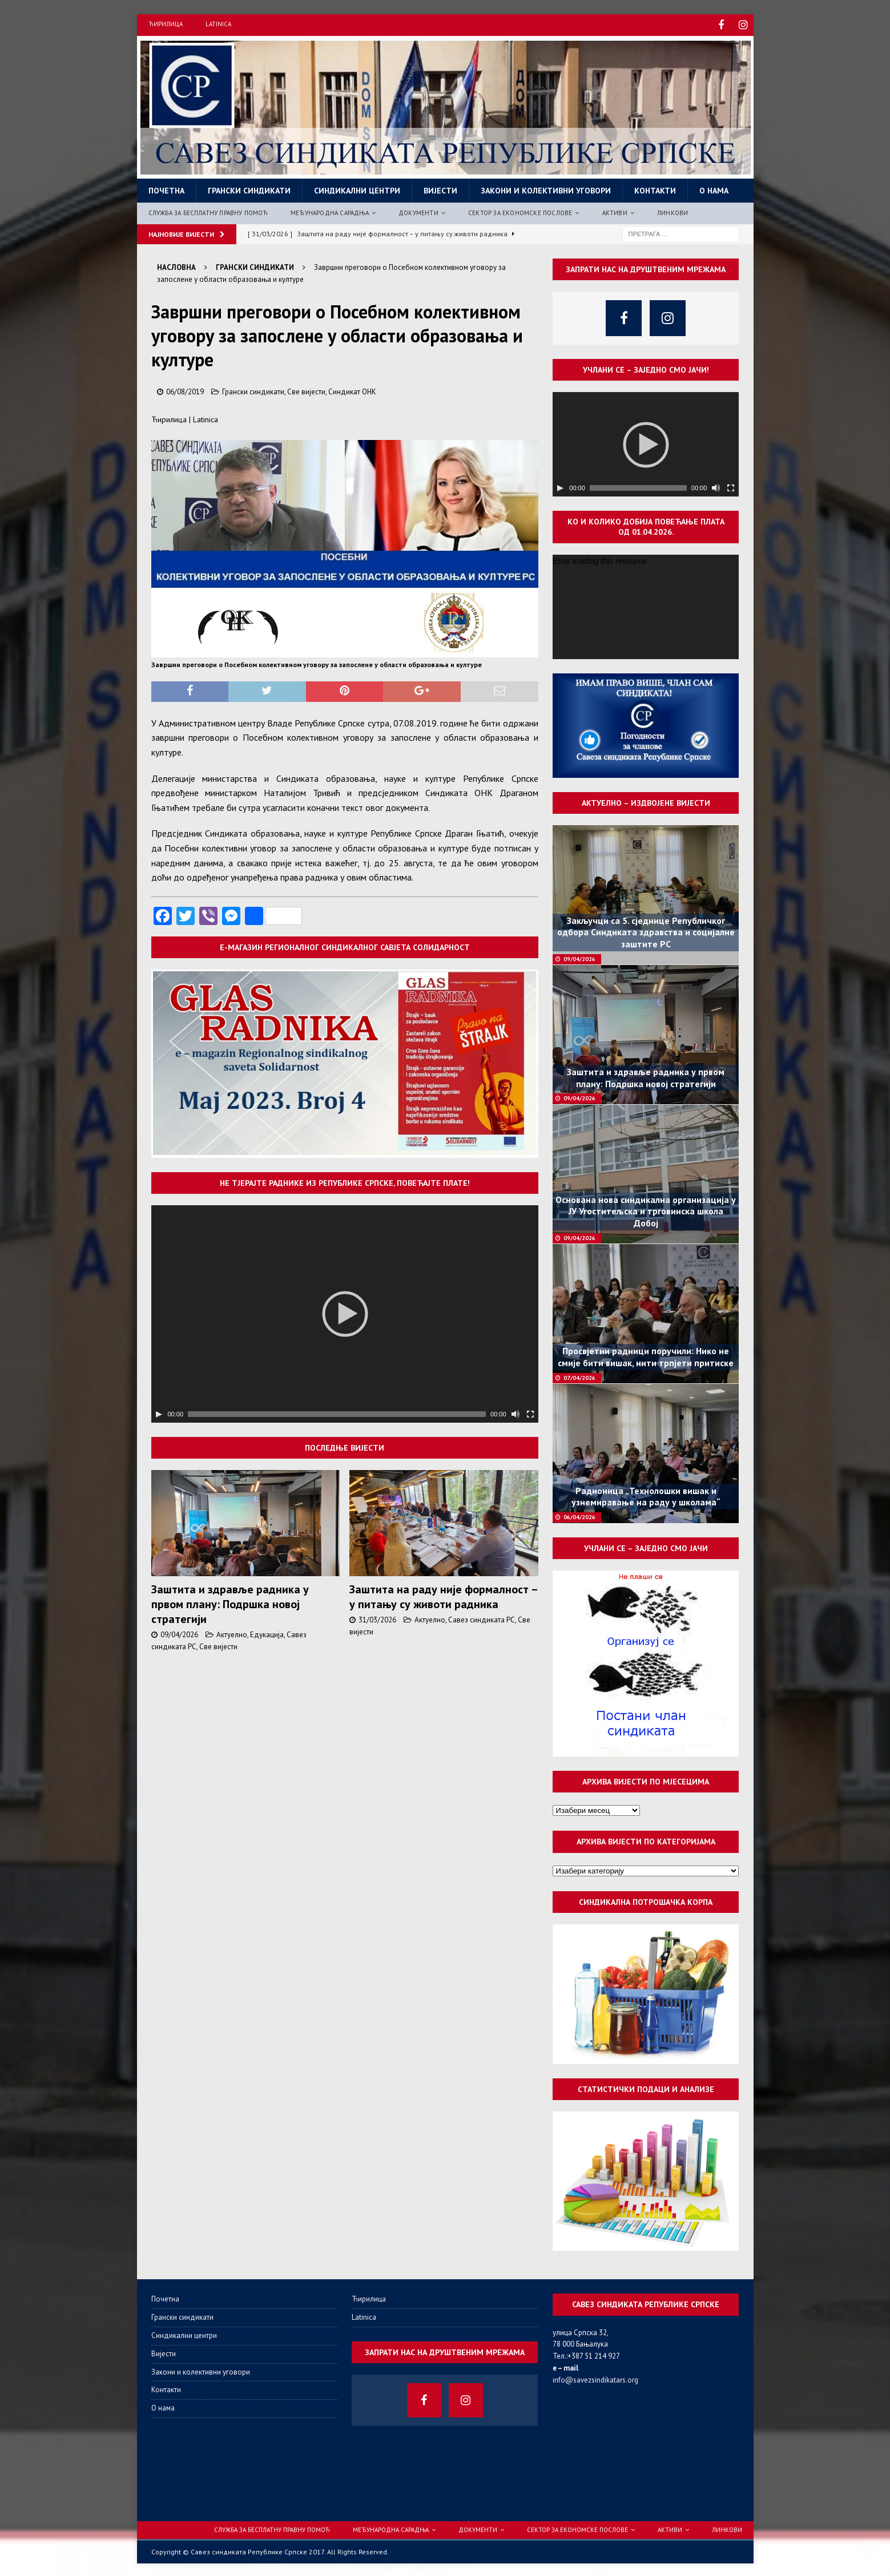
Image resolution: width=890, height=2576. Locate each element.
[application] (344, 1312)
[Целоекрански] (530, 1412)
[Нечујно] (515, 1412)
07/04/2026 (579, 1376)
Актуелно (231, 1633)
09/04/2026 (179, 1633)
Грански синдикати (249, 189)
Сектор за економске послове (520, 211)
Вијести (440, 189)
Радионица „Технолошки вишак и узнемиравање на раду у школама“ (645, 1495)
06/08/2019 (185, 390)
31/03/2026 (377, 1618)
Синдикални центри (357, 189)
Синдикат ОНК (352, 390)
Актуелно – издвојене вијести (646, 801)
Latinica (218, 24)
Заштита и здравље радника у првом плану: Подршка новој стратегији (230, 1602)
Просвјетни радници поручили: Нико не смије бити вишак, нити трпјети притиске (646, 1355)
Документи (418, 211)
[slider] (337, 1412)
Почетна (166, 189)
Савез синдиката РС (481, 1618)
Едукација (267, 1633)
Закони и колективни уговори (546, 189)
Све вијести (306, 390)
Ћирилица (165, 24)
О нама (713, 189)
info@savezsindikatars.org (595, 2378)
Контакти (655, 189)
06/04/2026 (579, 1515)
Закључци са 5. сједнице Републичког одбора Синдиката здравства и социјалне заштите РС (646, 930)
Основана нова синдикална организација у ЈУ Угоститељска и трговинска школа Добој (645, 1210)
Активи (614, 211)
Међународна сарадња (330, 211)
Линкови (672, 211)
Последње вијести (344, 1446)
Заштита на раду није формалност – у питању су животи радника (443, 1595)
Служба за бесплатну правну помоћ (208, 211)
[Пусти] (158, 1412)
